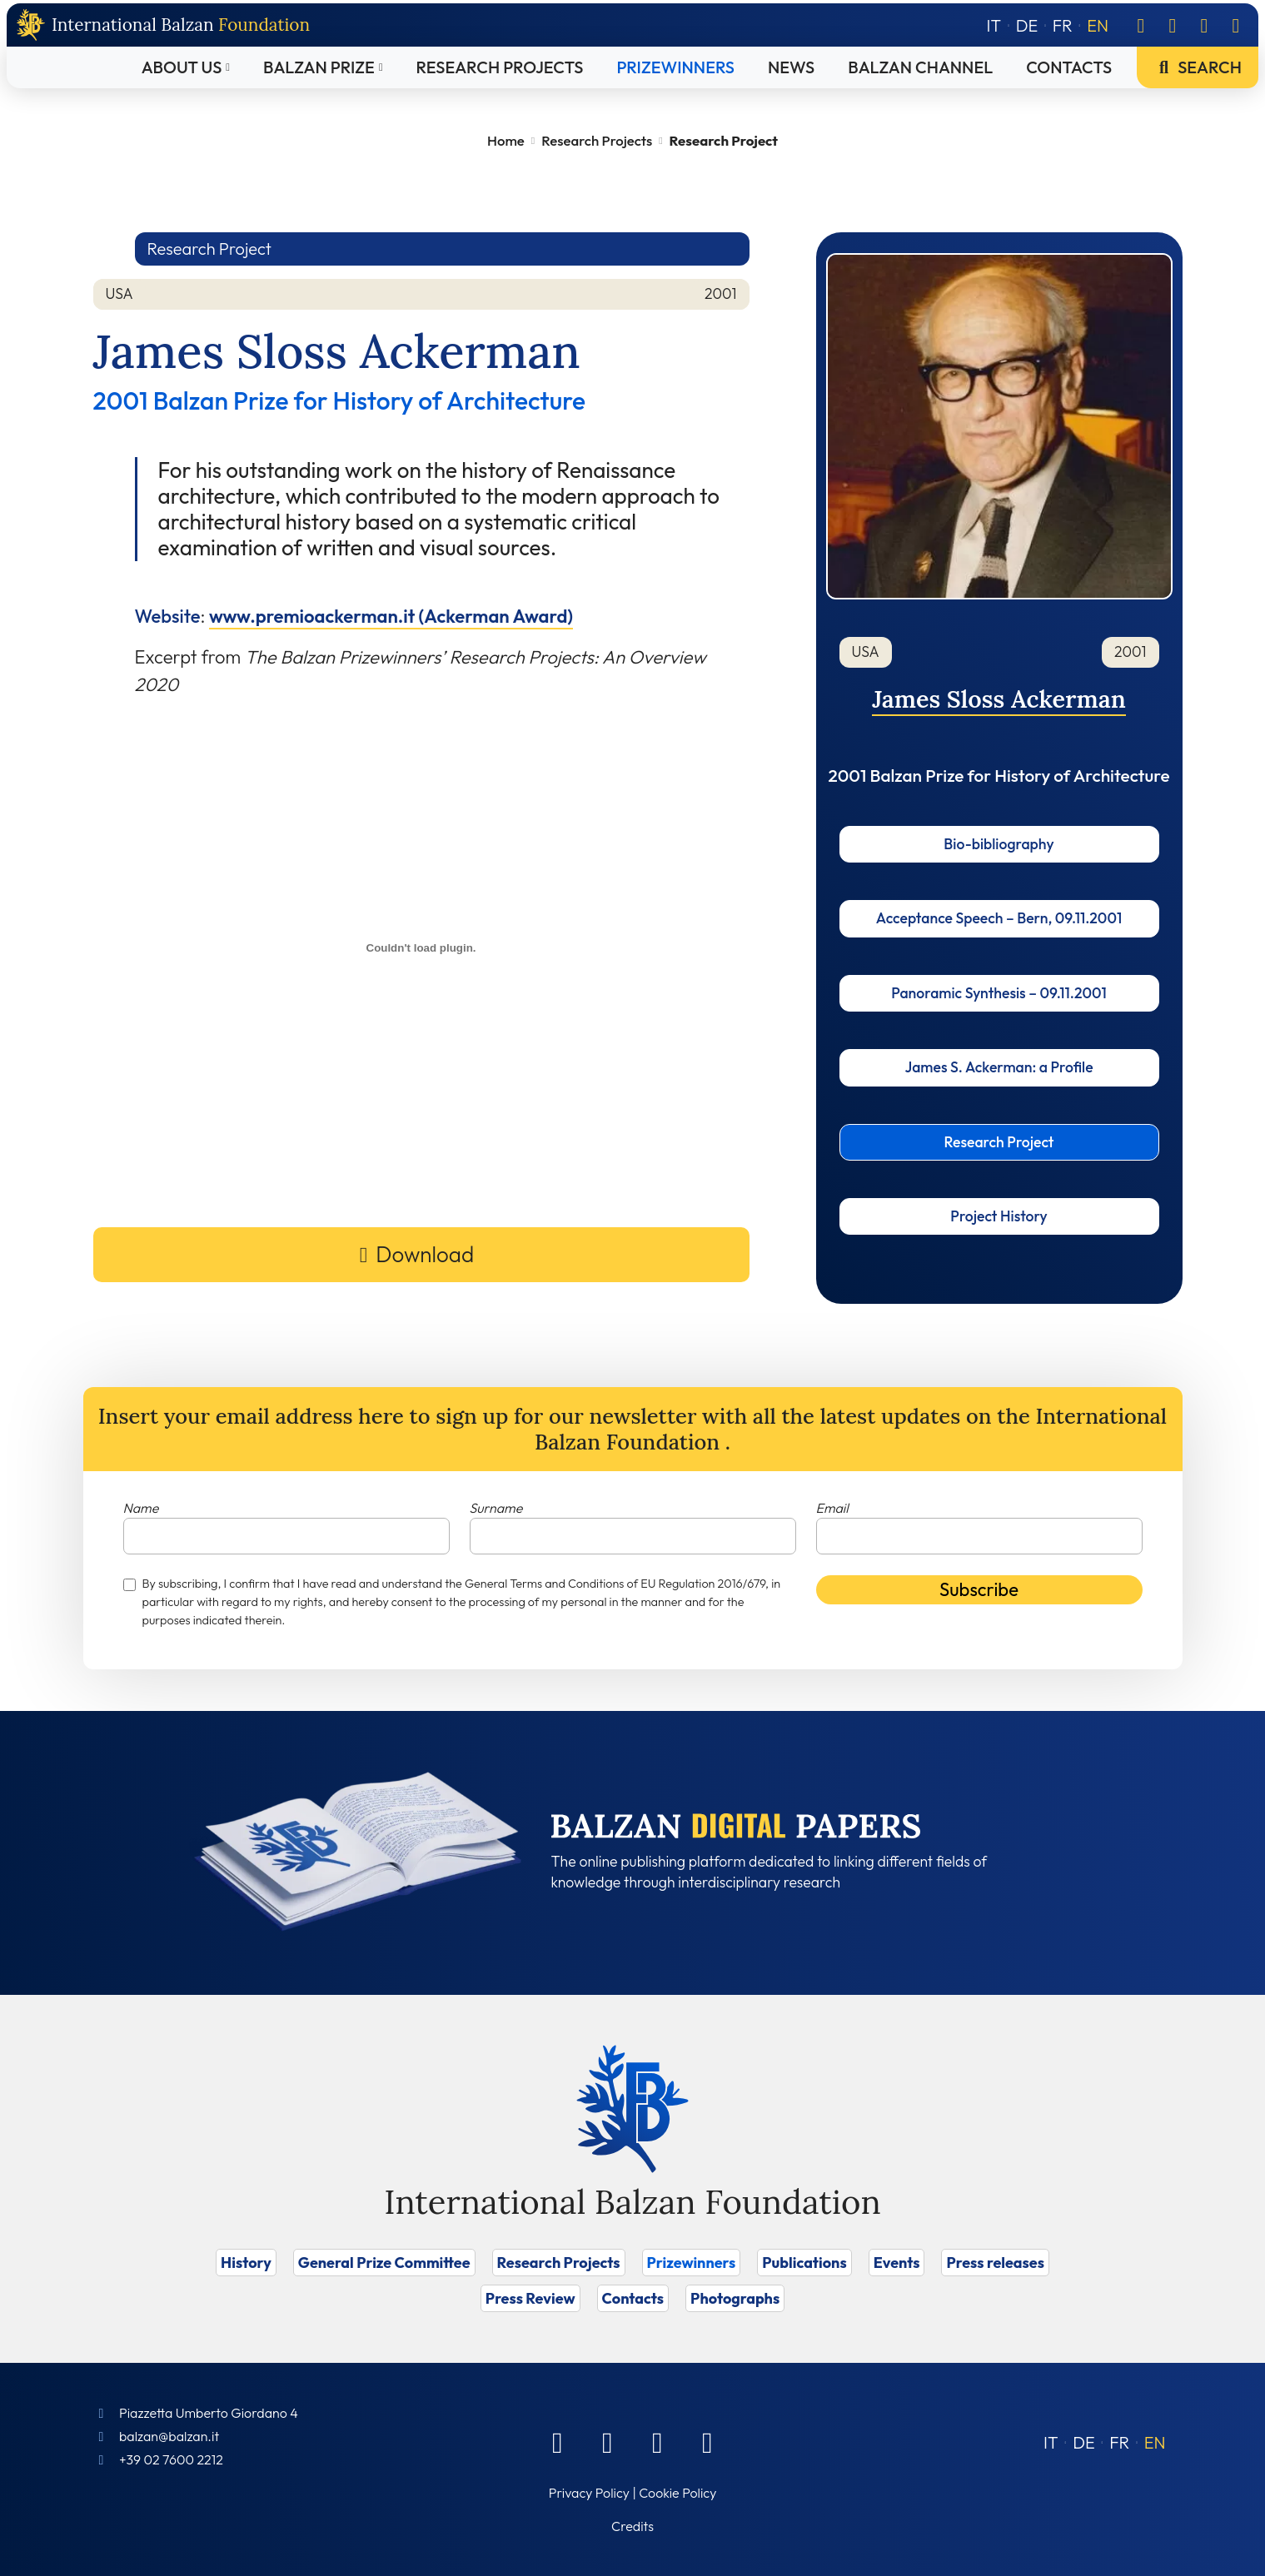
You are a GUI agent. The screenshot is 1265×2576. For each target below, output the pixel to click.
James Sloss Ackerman (999, 699)
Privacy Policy (589, 2492)
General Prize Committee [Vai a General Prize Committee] (384, 2262)
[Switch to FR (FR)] (1119, 2442)
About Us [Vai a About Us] (182, 67)
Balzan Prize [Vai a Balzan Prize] (319, 67)
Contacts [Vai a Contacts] (1069, 67)
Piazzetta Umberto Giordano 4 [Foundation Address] (208, 2412)
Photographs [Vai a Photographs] (734, 2298)
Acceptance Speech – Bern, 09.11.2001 (999, 917)
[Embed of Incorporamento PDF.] (421, 948)
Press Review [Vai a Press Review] (530, 2298)
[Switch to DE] (1027, 25)
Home (506, 140)
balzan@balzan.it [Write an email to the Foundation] (169, 2436)
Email (832, 1507)
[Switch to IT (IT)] (1050, 2442)
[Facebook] (1140, 24)
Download (425, 1254)
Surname (496, 1507)
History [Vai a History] (246, 2262)
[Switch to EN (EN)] (1155, 2442)
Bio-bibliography (998, 843)
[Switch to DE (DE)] (1084, 2442)
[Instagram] (1204, 24)
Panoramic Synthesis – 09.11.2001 (999, 992)
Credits (632, 2526)
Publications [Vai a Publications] (804, 2262)
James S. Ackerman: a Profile (998, 1067)
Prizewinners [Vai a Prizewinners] (675, 67)
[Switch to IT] (994, 25)
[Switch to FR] (1063, 25)
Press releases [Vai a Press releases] (994, 2262)
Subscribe (978, 1589)
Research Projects (596, 140)
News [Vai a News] (791, 67)
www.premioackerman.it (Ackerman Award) (391, 616)
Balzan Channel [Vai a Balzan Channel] (920, 67)
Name (141, 1507)
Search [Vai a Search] (1197, 67)
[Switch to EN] (1097, 25)
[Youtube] (1235, 24)
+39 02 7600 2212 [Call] (171, 2459)
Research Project (999, 1141)
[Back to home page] (163, 25)
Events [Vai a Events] (897, 2262)
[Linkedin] (1172, 24)
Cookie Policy (677, 2492)
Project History (998, 1216)
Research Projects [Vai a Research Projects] (500, 67)
